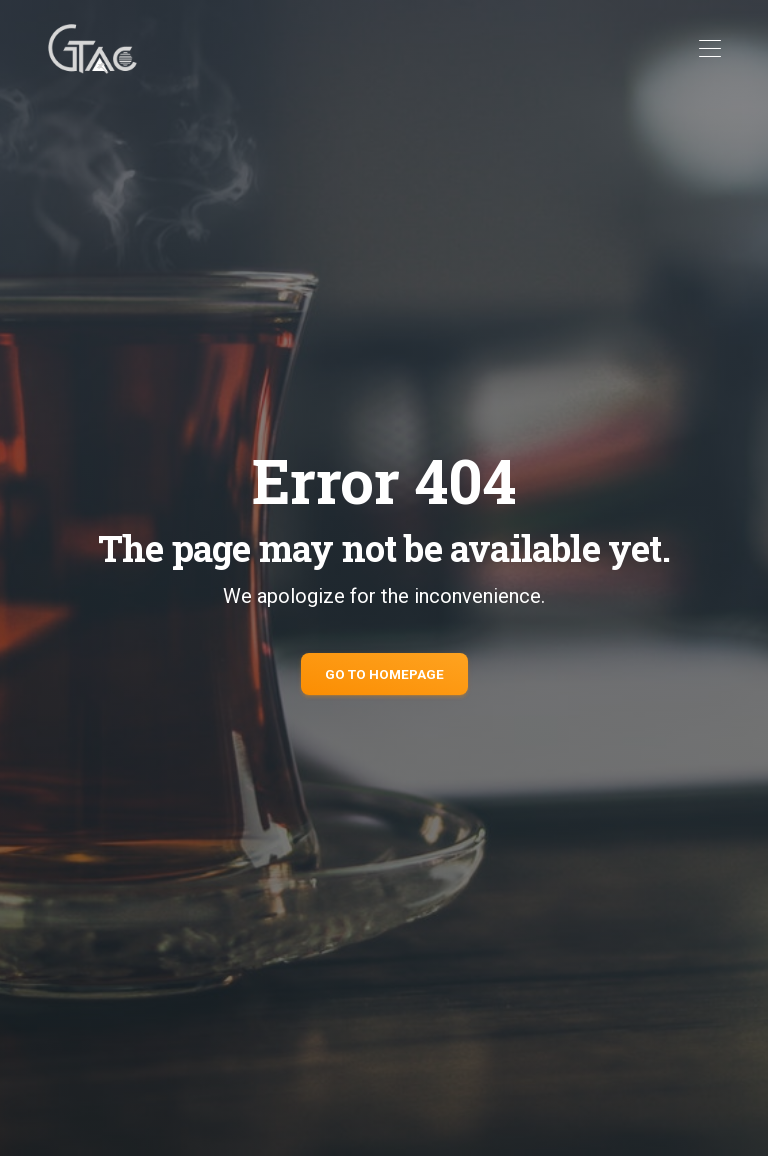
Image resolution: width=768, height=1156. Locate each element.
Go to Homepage (384, 674)
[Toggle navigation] (709, 49)
